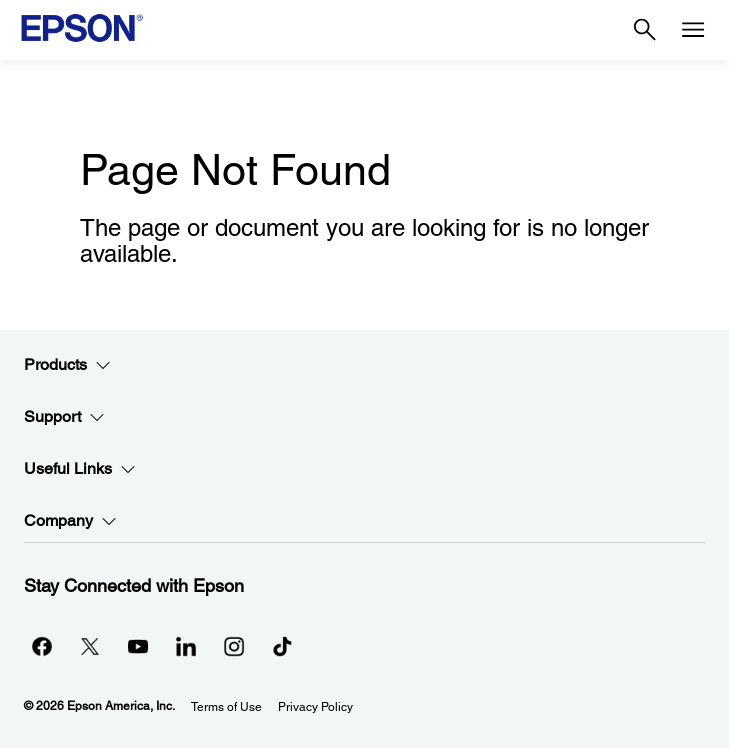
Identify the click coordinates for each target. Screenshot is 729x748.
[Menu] (693, 30)
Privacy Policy (315, 707)
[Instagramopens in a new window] (234, 646)
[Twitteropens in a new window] (90, 646)
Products (67, 365)
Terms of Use (226, 707)
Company (70, 521)
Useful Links (80, 469)
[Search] (645, 30)
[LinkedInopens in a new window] (186, 646)
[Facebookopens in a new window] (42, 646)
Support (64, 417)
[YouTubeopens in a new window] (138, 646)
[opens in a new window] (282, 646)
